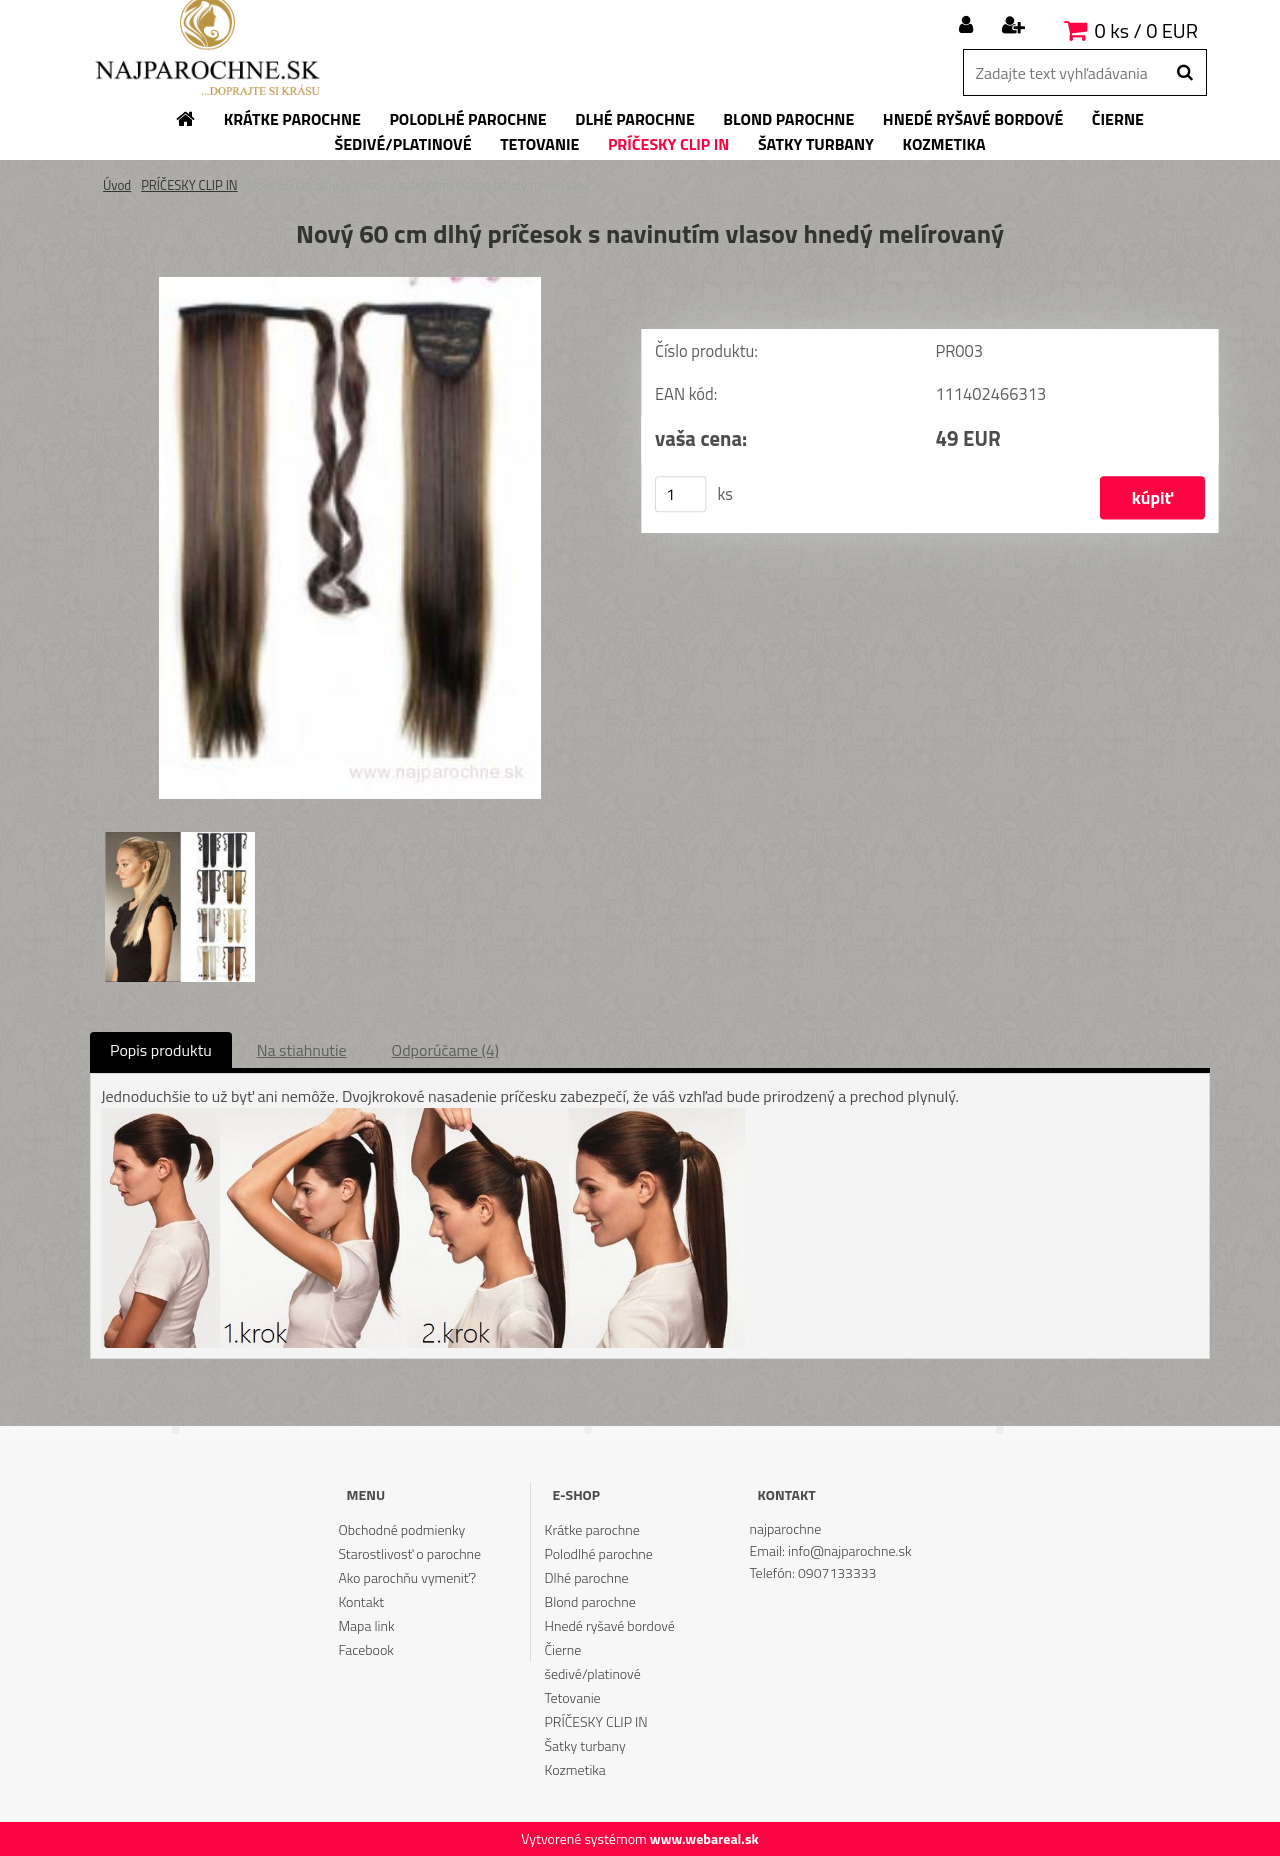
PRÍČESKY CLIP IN (189, 185)
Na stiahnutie (302, 1050)
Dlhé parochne (587, 1577)
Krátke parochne (592, 1529)
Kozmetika (575, 1769)
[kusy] (681, 494)
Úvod (117, 185)
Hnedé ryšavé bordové (610, 1625)
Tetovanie (573, 1697)
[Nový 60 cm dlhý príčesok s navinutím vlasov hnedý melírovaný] (350, 285)
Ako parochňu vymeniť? (407, 1577)
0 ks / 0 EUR (1146, 30)
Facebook (365, 1649)
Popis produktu (161, 1050)
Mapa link (366, 1625)
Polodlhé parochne (599, 1553)
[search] (1184, 73)
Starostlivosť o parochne (409, 1553)
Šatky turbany (585, 1745)
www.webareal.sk (704, 1838)
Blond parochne (590, 1601)
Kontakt (361, 1601)
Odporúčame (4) (445, 1050)
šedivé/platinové (593, 1673)
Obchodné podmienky (401, 1529)
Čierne (563, 1649)
